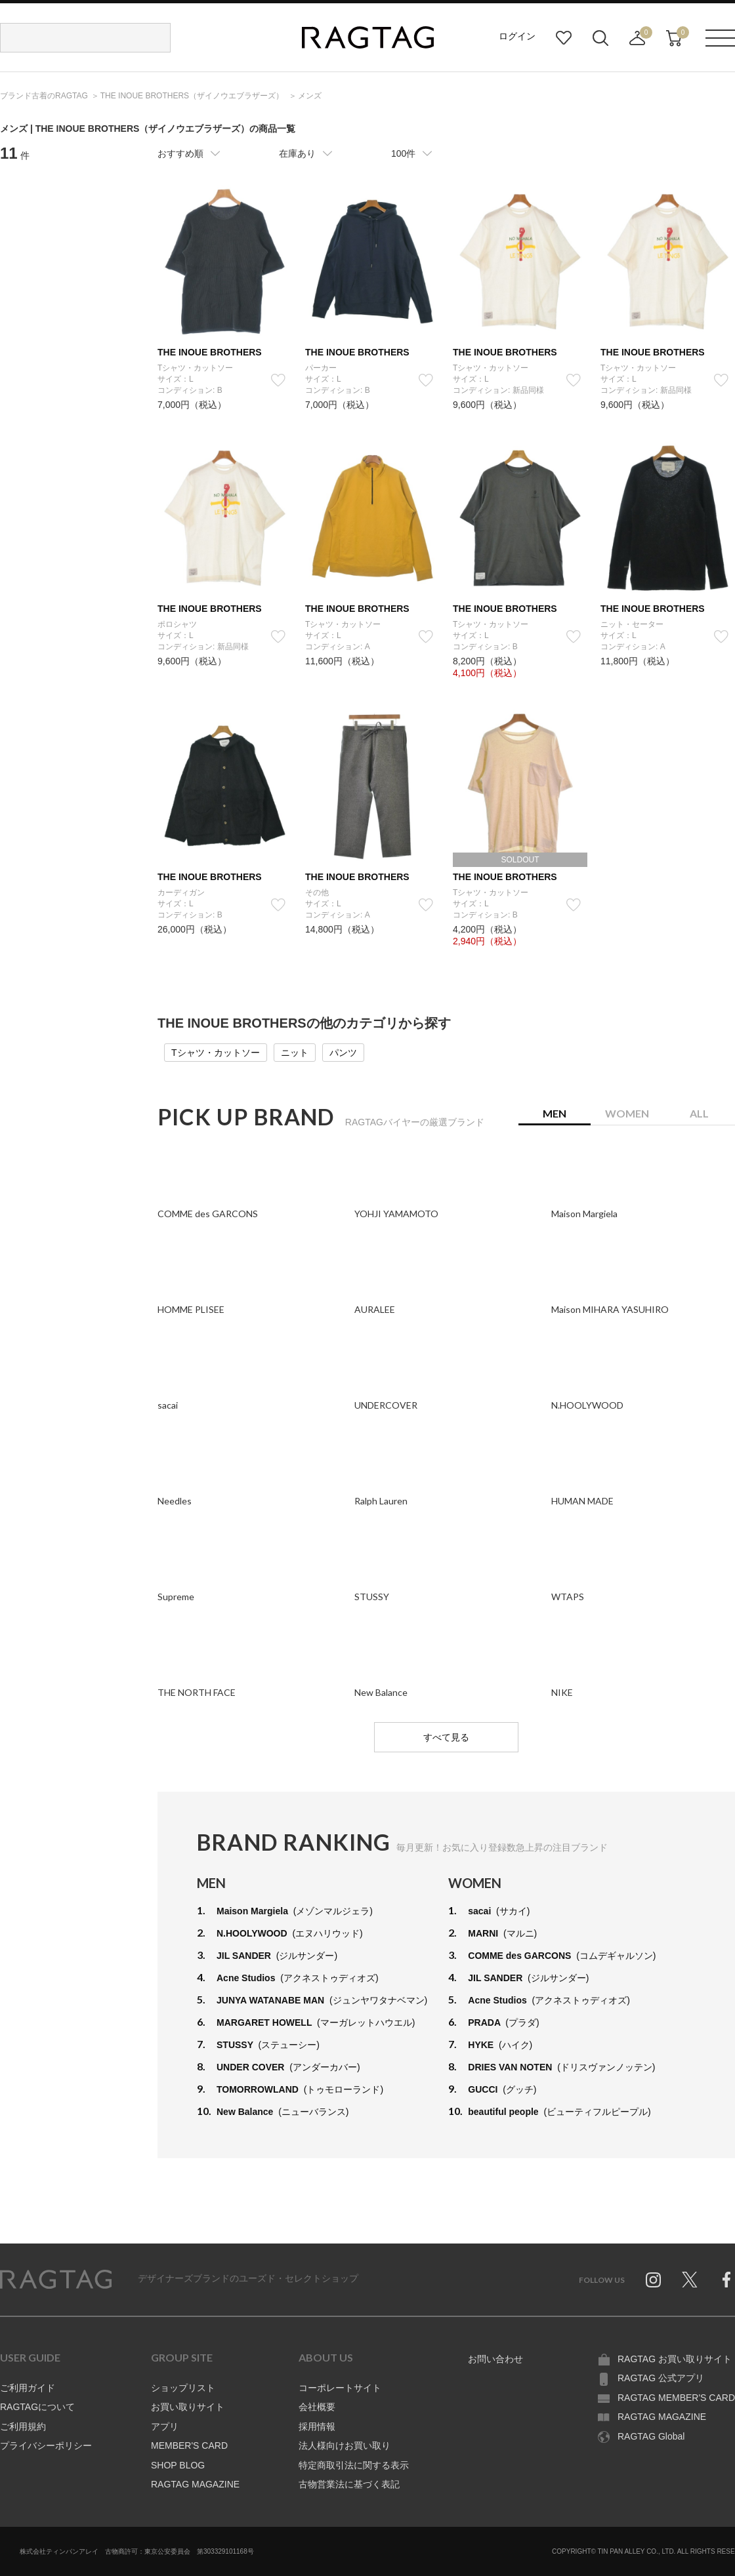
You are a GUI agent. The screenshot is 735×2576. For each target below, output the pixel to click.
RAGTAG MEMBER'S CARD (676, 2397)
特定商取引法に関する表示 (354, 2465)
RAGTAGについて (37, 2407)
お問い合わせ (495, 2359)
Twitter (689, 2279)
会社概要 (317, 2407)
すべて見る (446, 1737)
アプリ (164, 2426)
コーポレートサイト (340, 2388)
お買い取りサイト (187, 2407)
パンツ (343, 1052)
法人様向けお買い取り (344, 2445)
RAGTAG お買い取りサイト (675, 2359)
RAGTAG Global (651, 2436)
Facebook (726, 2279)
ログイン (517, 36)
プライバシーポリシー (46, 2445)
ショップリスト (183, 2388)
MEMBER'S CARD (189, 2445)
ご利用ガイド (27, 2388)
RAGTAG (56, 2279)
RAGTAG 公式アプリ (661, 2378)
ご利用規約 (23, 2426)
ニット (294, 1052)
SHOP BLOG (178, 2465)
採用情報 (317, 2426)
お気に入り (563, 38)
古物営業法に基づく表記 (349, 2484)
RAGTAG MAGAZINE (195, 2484)
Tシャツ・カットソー (215, 1052)
